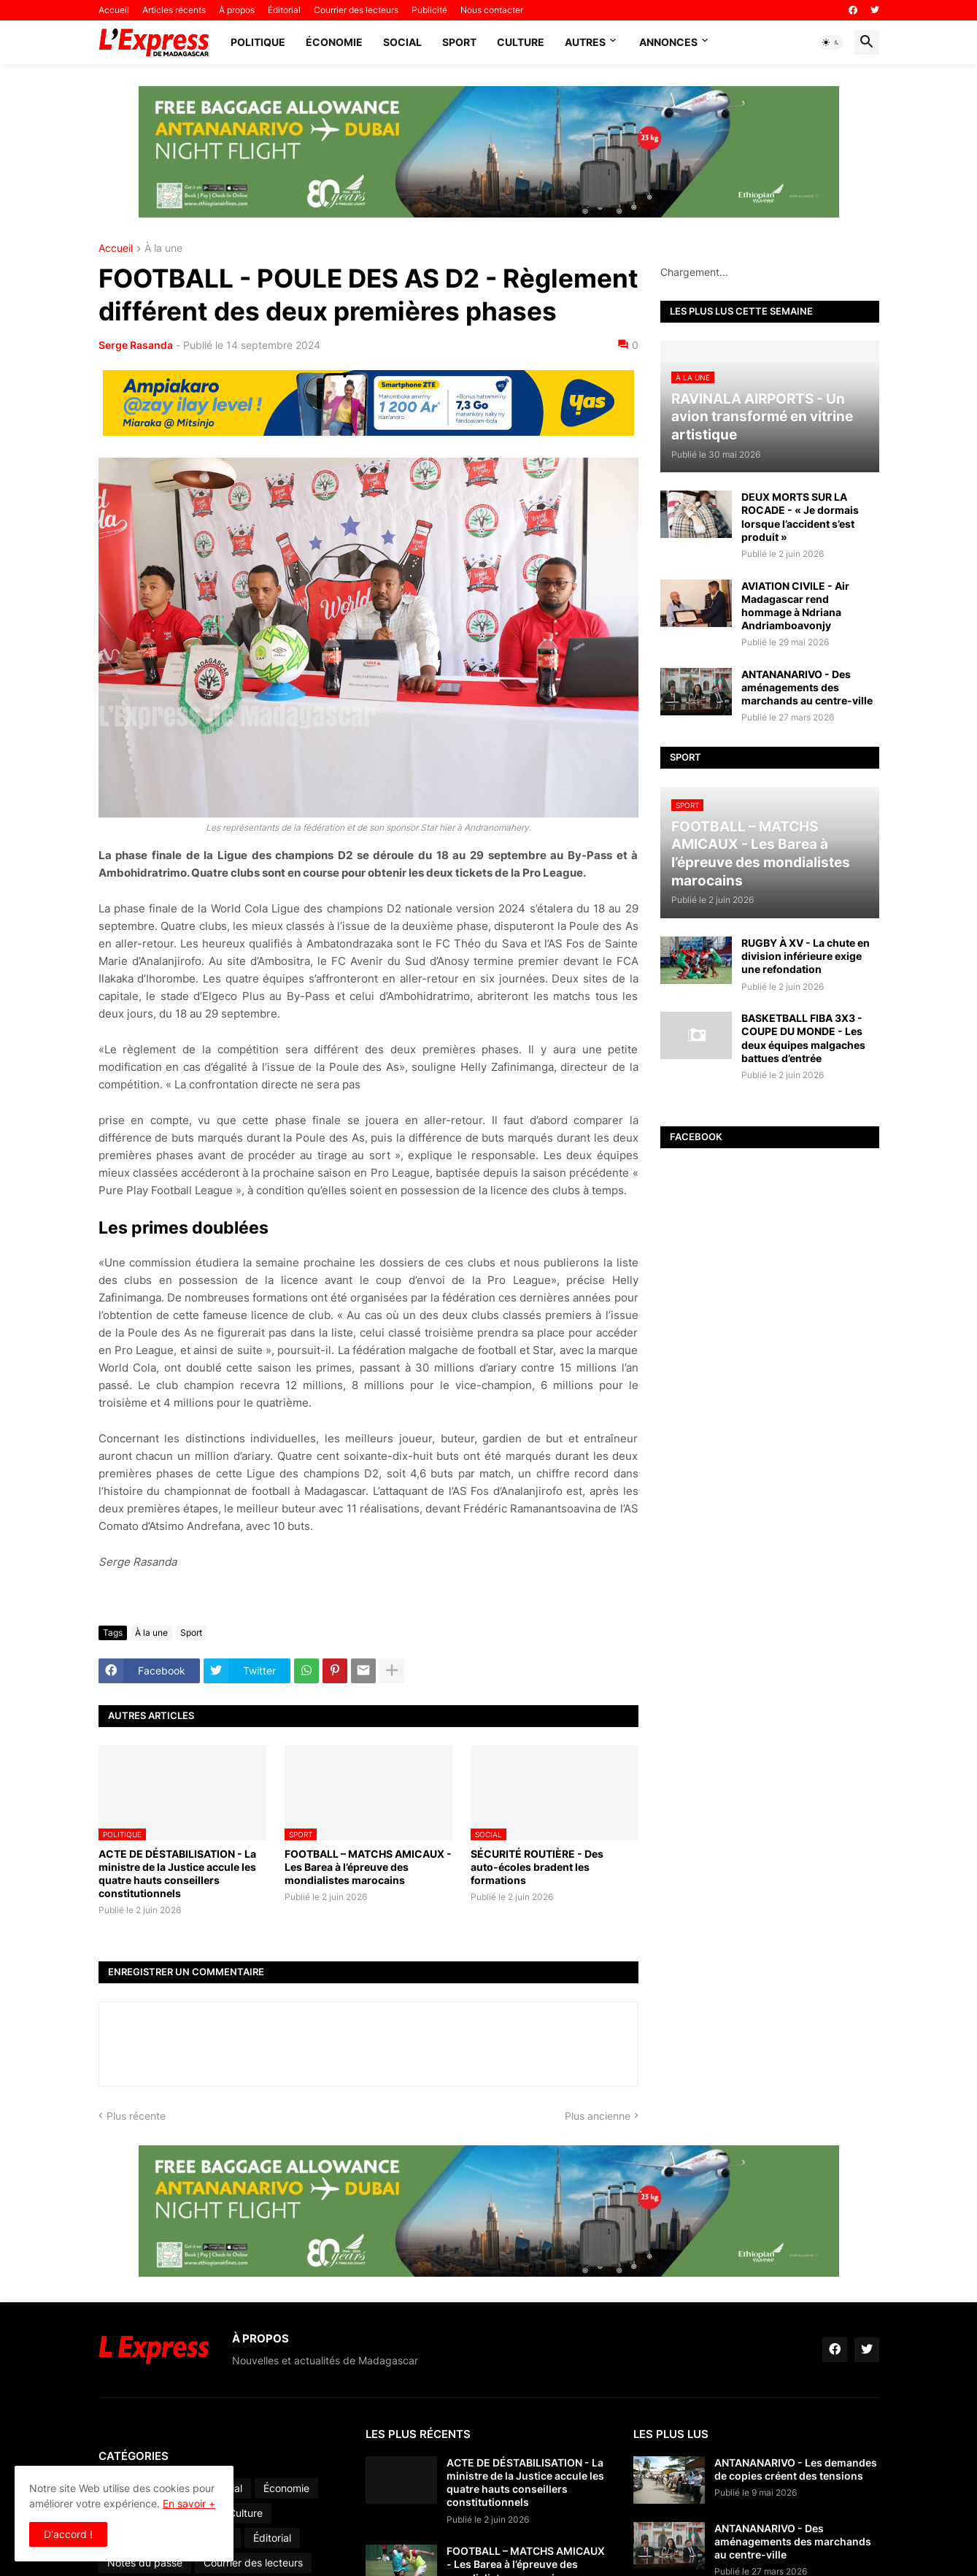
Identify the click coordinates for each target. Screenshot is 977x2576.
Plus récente (136, 2116)
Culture (520, 42)
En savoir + (189, 2503)
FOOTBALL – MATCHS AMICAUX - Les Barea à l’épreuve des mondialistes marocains (368, 1867)
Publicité (429, 9)
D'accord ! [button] (68, 2534)
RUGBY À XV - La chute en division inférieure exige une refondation (805, 956)
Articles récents (174, 9)
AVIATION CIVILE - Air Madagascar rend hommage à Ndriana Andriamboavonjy (795, 606)
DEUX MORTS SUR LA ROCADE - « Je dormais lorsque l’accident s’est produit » (800, 517)
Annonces (668, 42)
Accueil (114, 9)
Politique (258, 42)
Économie (334, 42)
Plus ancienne (597, 2116)
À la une (163, 248)
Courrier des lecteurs (356, 9)
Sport (459, 42)
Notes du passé (144, 2562)
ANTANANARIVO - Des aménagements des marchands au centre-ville (807, 687)
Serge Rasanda (136, 345)
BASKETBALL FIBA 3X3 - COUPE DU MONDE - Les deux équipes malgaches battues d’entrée (803, 1038)
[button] (831, 42)
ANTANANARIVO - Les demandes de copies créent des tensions (795, 2469)
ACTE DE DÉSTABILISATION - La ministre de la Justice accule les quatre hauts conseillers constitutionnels (177, 1874)
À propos (237, 9)
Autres (585, 42)
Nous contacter (491, 9)
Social (402, 42)
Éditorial (284, 9)
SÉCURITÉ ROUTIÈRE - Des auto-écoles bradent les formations (537, 1867)
